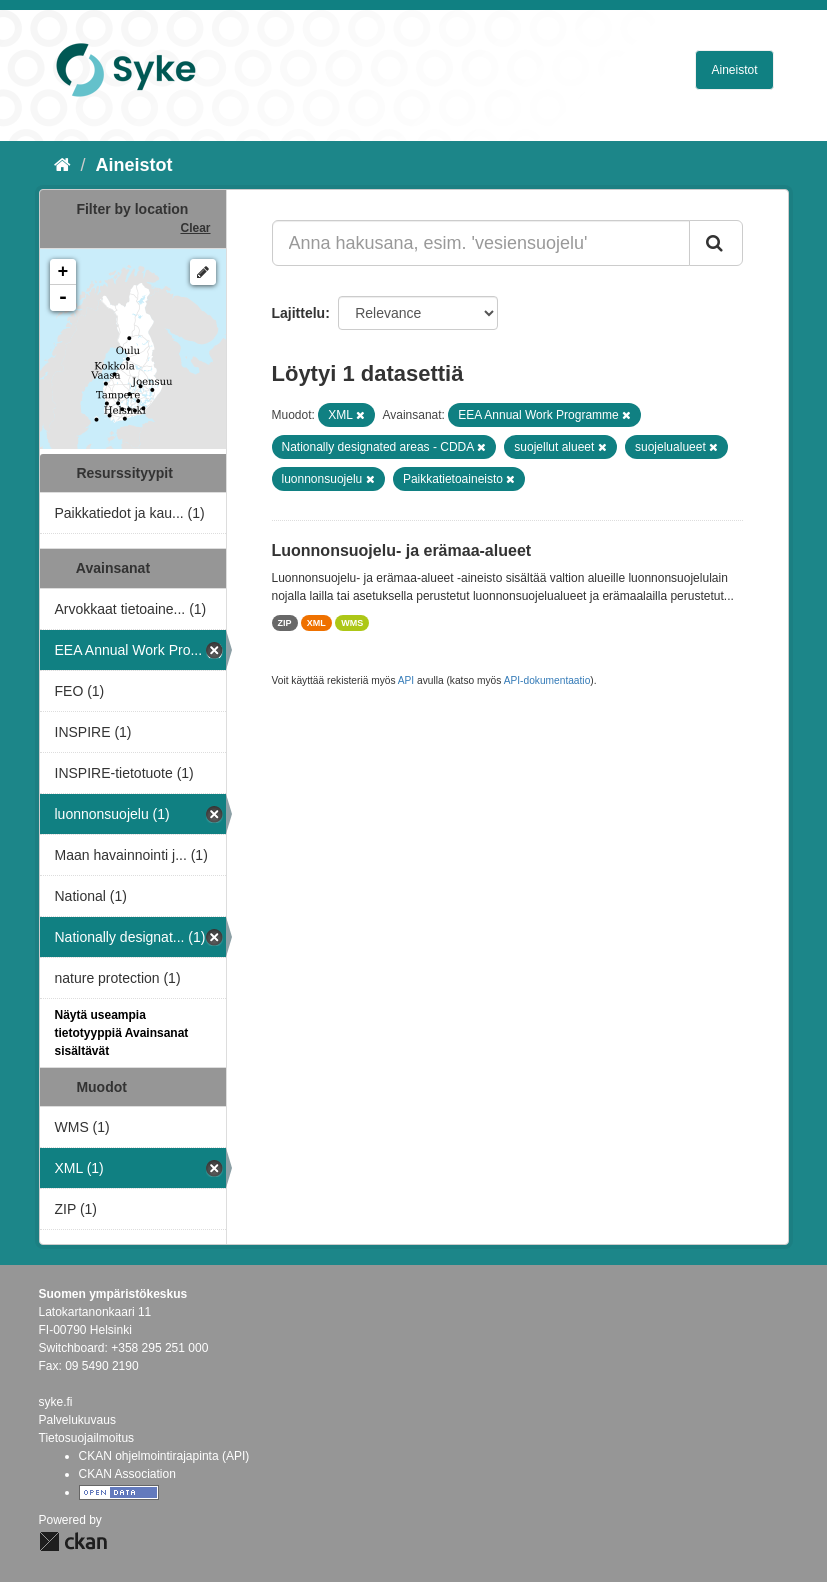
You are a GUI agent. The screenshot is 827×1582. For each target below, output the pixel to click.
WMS (352, 623)
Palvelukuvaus (77, 1420)
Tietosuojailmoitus (87, 1438)
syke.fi (56, 1402)
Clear (195, 228)
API (406, 680)
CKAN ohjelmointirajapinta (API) (164, 1456)
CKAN (73, 1541)
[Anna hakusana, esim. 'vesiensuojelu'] (481, 243)
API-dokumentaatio (547, 680)
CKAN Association (127, 1474)
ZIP (285, 623)
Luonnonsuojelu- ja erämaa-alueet (402, 550)
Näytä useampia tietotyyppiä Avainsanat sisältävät (122, 1033)
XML (316, 623)
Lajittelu (299, 313)
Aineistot (734, 70)
